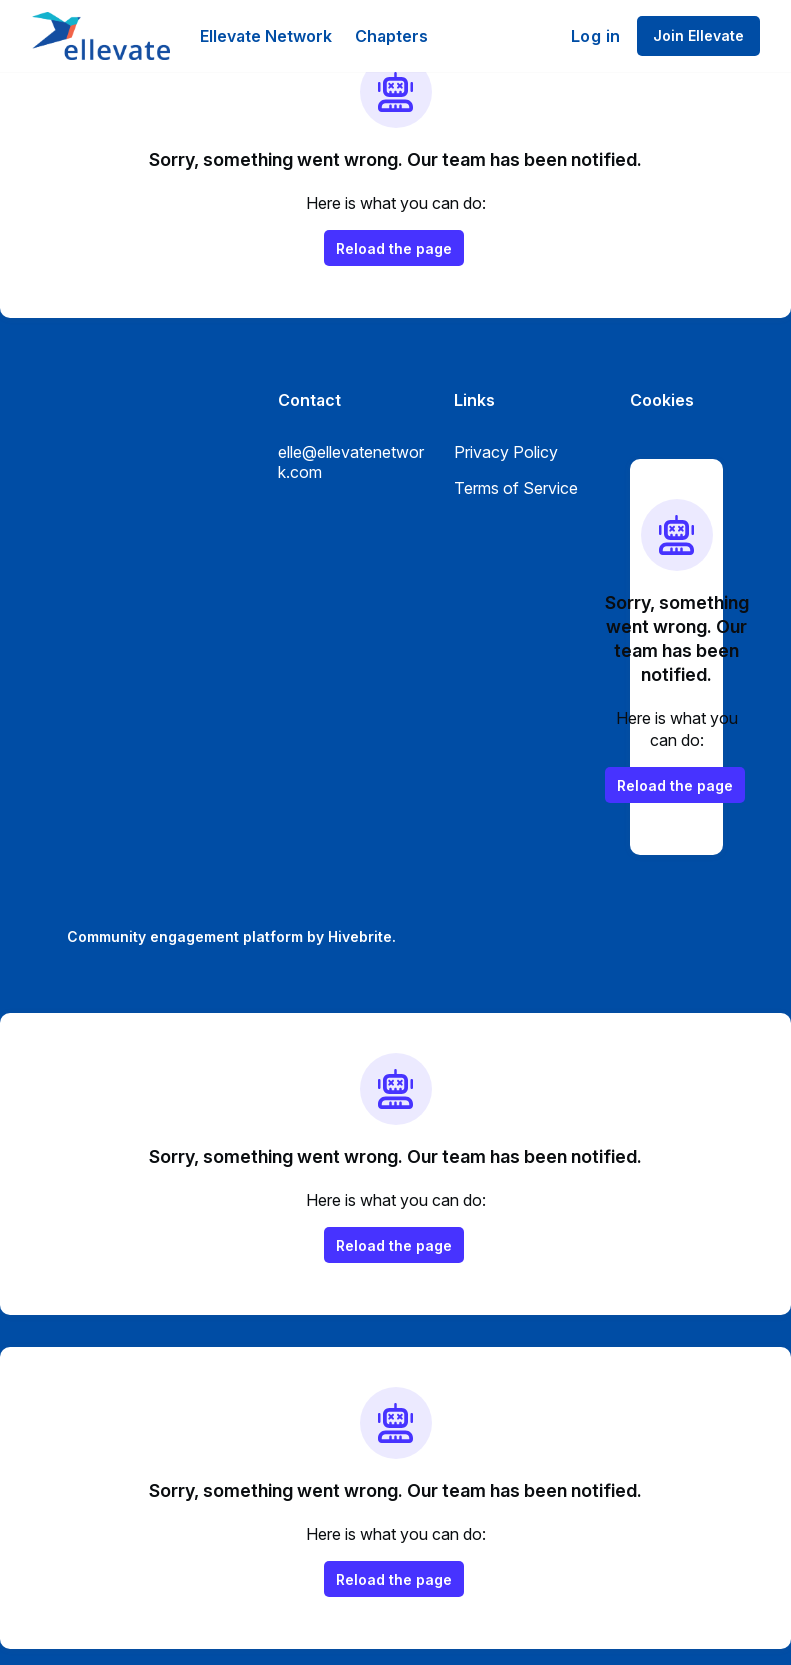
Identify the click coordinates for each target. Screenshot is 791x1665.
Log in (595, 36)
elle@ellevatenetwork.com (351, 462)
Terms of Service (516, 488)
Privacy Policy (506, 452)
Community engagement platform (185, 936)
